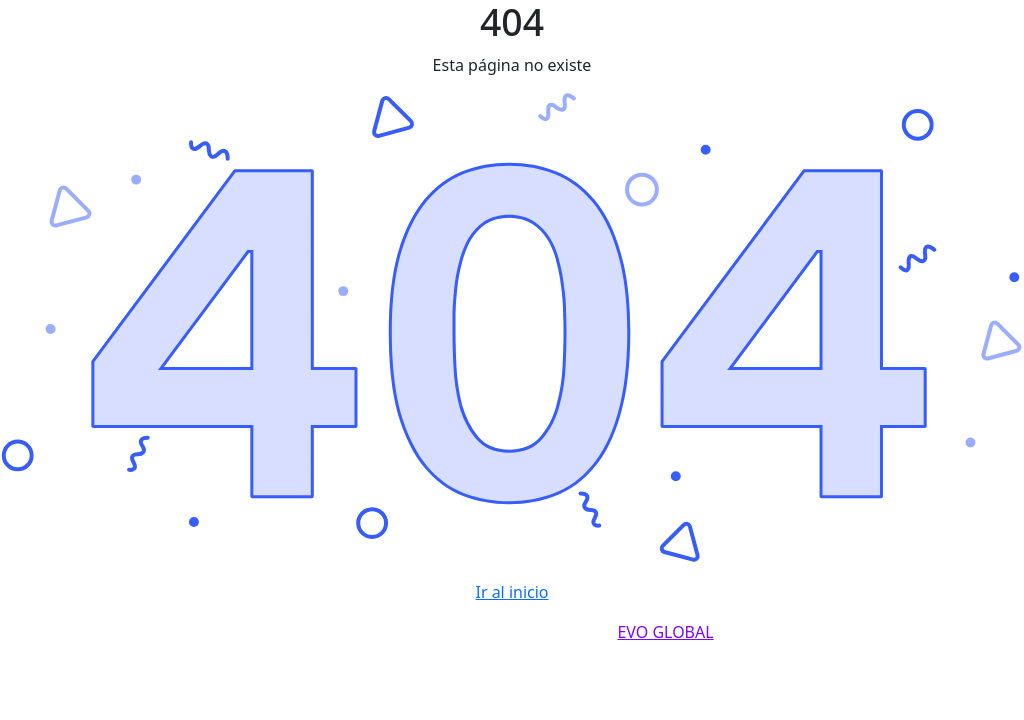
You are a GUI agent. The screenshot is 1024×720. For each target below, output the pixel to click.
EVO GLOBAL (665, 632)
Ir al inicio (511, 592)
